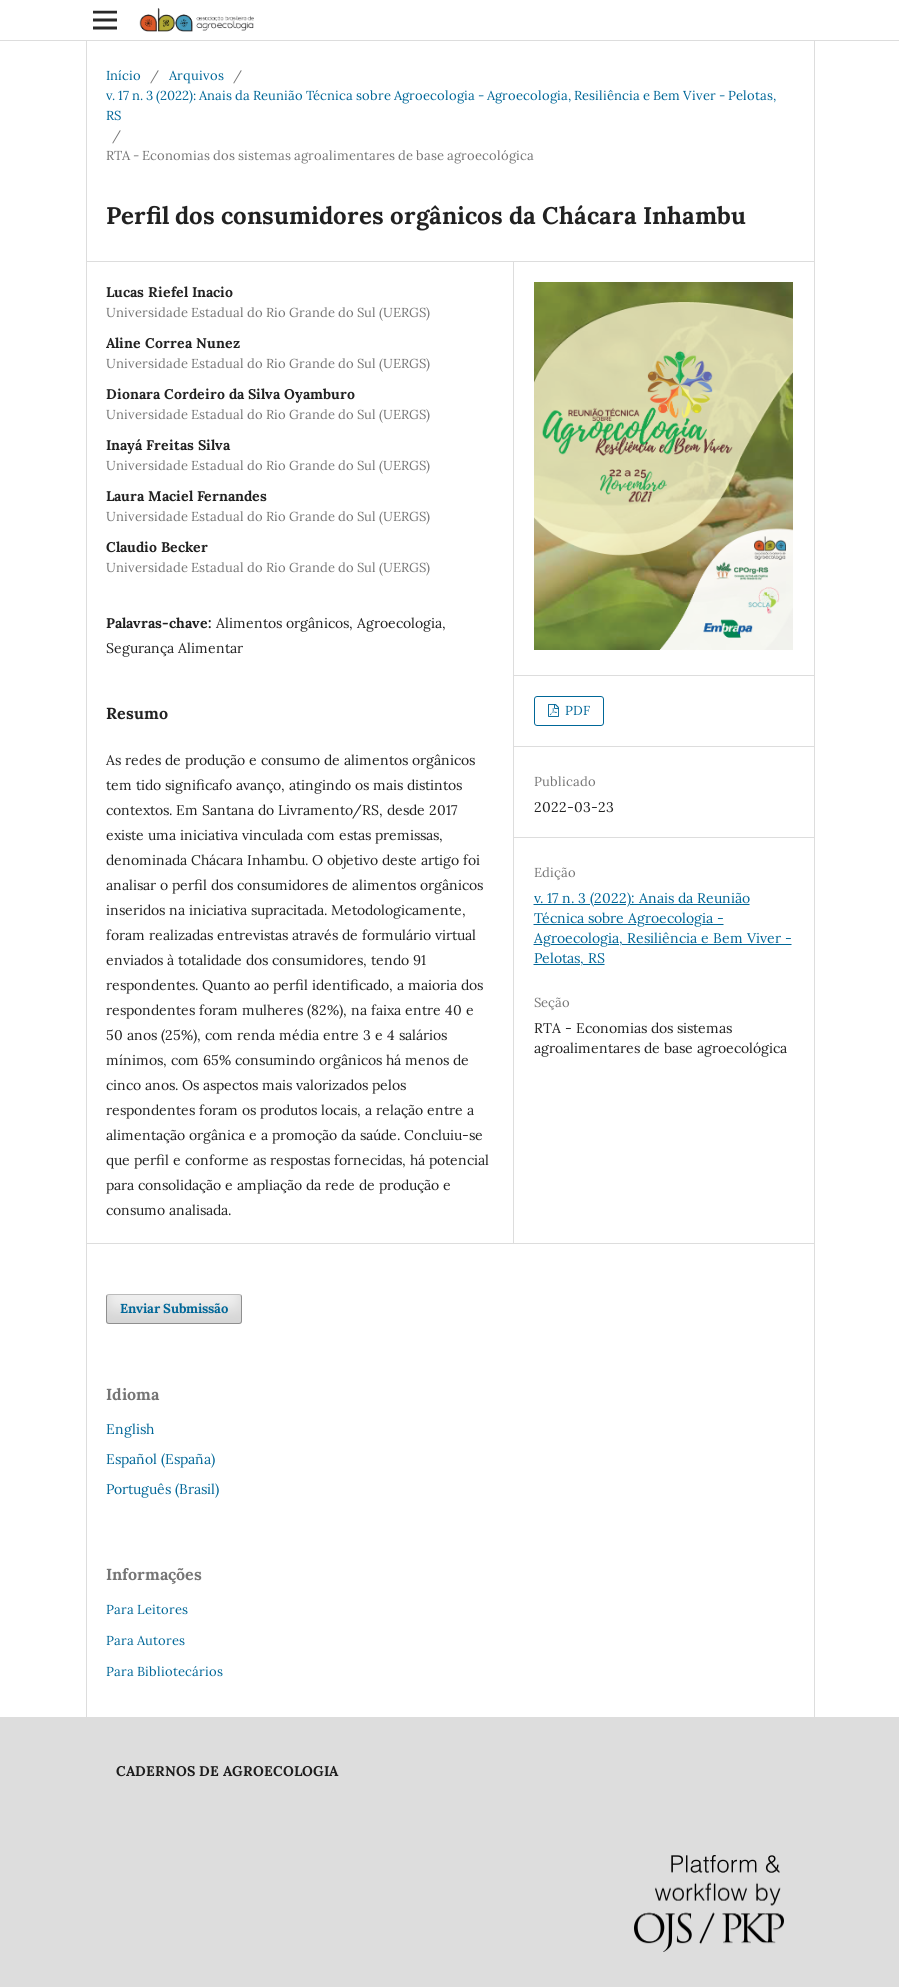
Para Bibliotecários (164, 1671)
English (130, 1429)
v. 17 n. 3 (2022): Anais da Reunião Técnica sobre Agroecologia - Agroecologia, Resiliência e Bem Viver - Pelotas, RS (441, 105)
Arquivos (196, 75)
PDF (576, 710)
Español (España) (160, 1459)
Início (123, 75)
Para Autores (145, 1640)
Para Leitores (147, 1609)
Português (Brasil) (162, 1489)
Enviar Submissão (174, 1308)
